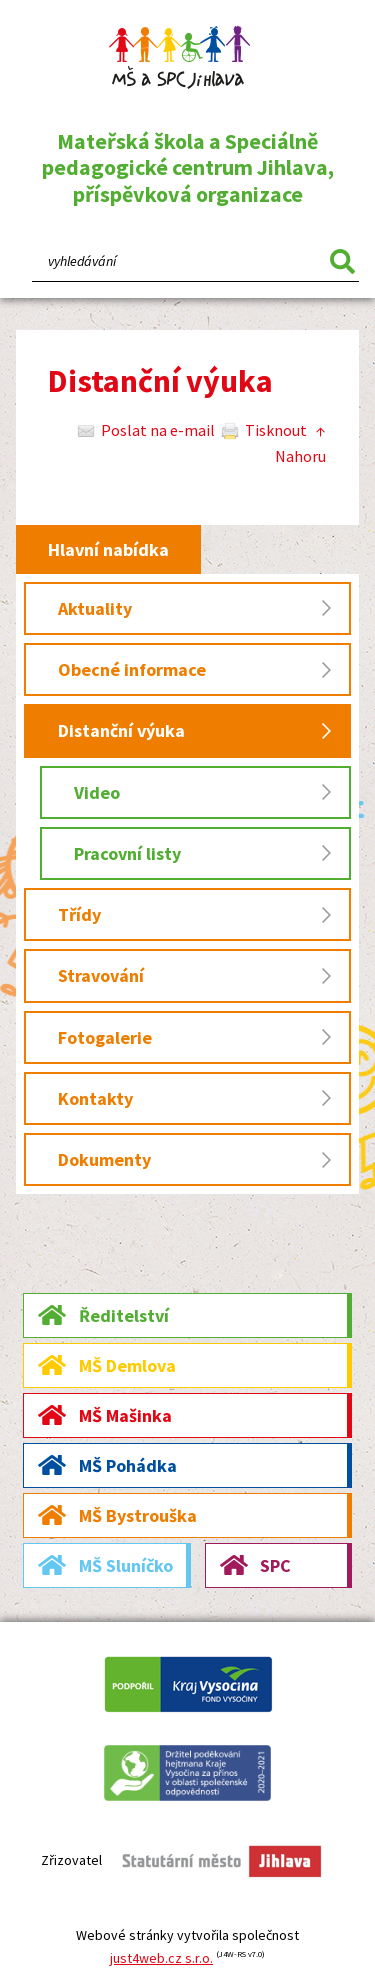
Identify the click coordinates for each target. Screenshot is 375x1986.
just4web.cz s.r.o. (161, 1958)
